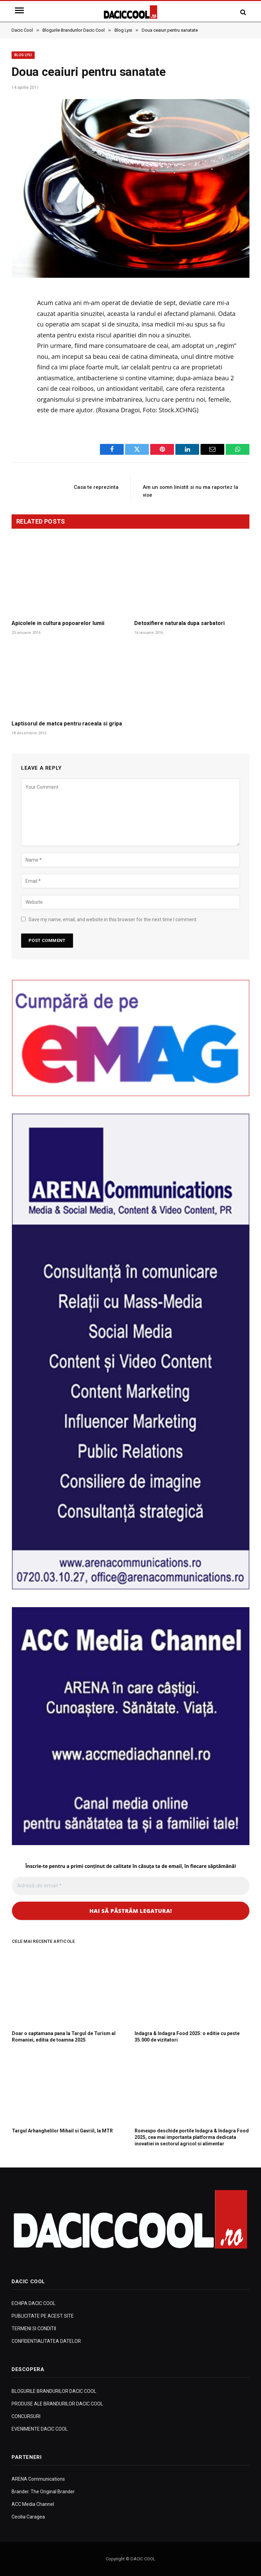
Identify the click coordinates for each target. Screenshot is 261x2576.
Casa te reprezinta (96, 487)
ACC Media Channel (33, 2504)
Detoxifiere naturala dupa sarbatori (179, 623)
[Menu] (20, 10)
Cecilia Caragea (28, 2516)
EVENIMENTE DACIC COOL (40, 2429)
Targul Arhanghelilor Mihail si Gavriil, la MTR (62, 2130)
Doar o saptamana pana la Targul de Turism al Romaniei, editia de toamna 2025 (64, 2037)
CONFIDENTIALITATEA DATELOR (46, 2341)
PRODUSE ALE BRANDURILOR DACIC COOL (57, 2403)
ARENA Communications (38, 2479)
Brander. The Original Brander (43, 2491)
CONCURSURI (26, 2416)
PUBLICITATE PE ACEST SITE (43, 2316)
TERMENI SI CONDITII (34, 2328)
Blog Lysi (23, 55)
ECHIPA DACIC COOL (33, 2303)
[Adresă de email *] (130, 1886)
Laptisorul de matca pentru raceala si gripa (67, 723)
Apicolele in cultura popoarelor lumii (58, 623)
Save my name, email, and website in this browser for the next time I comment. (113, 919)
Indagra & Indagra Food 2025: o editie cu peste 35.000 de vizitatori (187, 2037)
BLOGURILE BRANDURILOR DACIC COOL (54, 2391)
